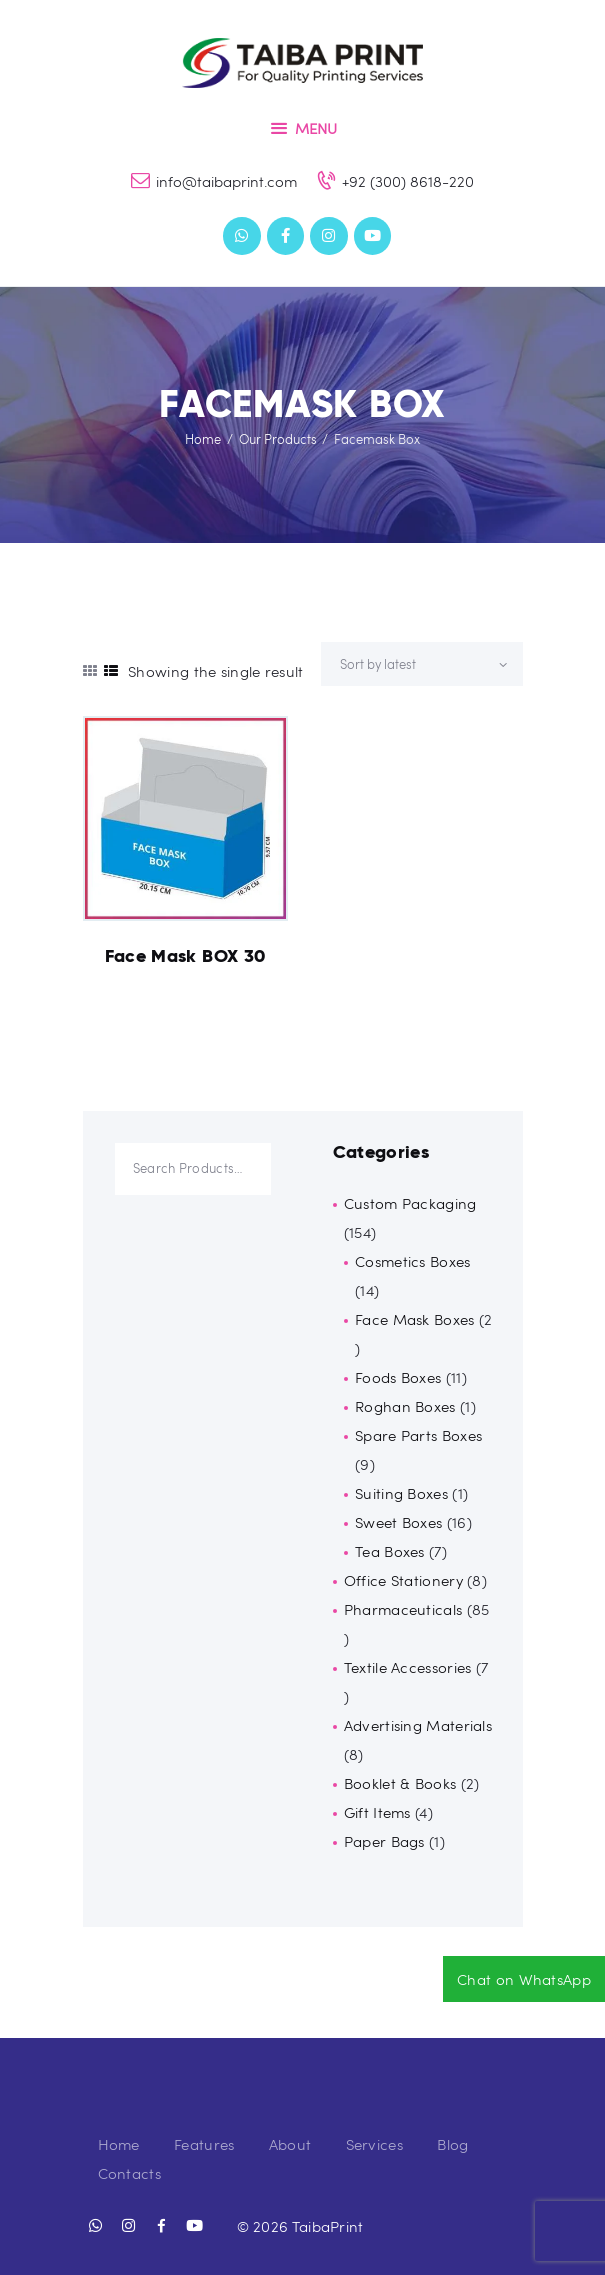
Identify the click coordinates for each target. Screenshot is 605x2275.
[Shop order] (421, 664)
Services (374, 2144)
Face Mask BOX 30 (185, 956)
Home (203, 439)
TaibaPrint (328, 2226)
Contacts (129, 2173)
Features (204, 2144)
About (290, 2144)
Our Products (278, 439)
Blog (452, 2144)
